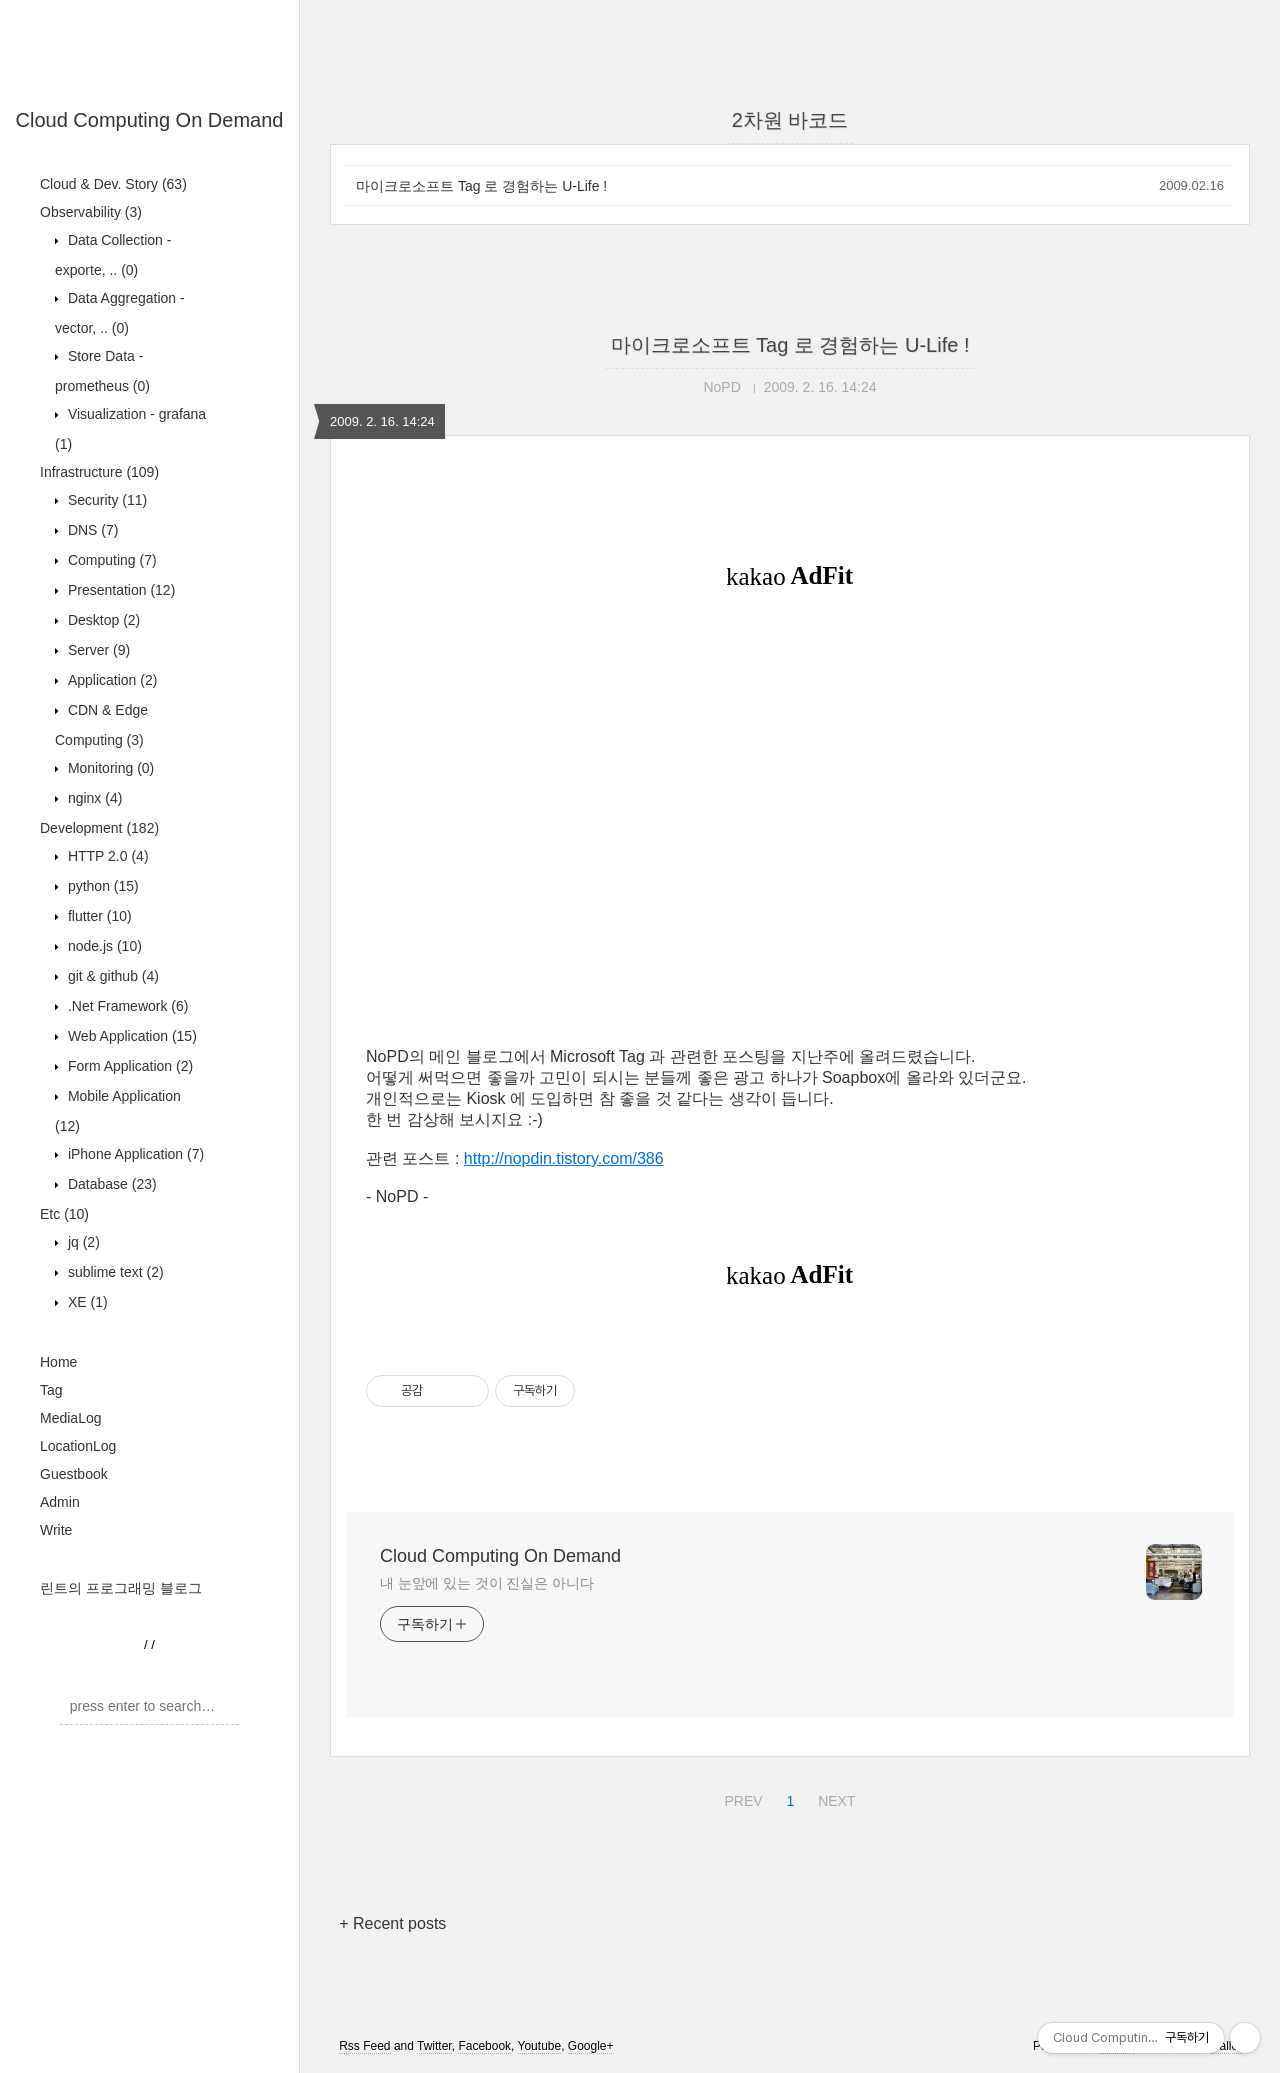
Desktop (102, 620)
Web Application (130, 1036)
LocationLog (78, 1446)
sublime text (114, 1272)
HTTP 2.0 (106, 856)
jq (82, 1242)
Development (99, 828)
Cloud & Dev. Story (113, 184)
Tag (51, 1390)
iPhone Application (134, 1154)
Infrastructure (99, 472)
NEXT (834, 1798)
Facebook (484, 2046)
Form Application (128, 1066)
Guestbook (74, 1474)
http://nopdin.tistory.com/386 (564, 1158)
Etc (64, 1214)
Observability (91, 212)
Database (110, 1184)
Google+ (591, 2046)
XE (86, 1302)
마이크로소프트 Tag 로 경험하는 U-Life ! (481, 186)
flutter (98, 916)
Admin (60, 1502)
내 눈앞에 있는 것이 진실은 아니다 (487, 1583)
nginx (93, 798)
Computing (110, 560)
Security (105, 500)
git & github (111, 976)
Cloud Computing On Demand (150, 120)
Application (110, 680)
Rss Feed (364, 2046)
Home (58, 1362)
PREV (740, 1798)
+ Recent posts (392, 1923)
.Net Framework (126, 1006)
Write (56, 1530)
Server (97, 650)
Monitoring (109, 768)
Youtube (540, 2046)
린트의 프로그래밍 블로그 (121, 1588)
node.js (103, 946)
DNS (91, 530)
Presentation (119, 590)
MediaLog (71, 1418)
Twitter (434, 2046)
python (101, 886)
